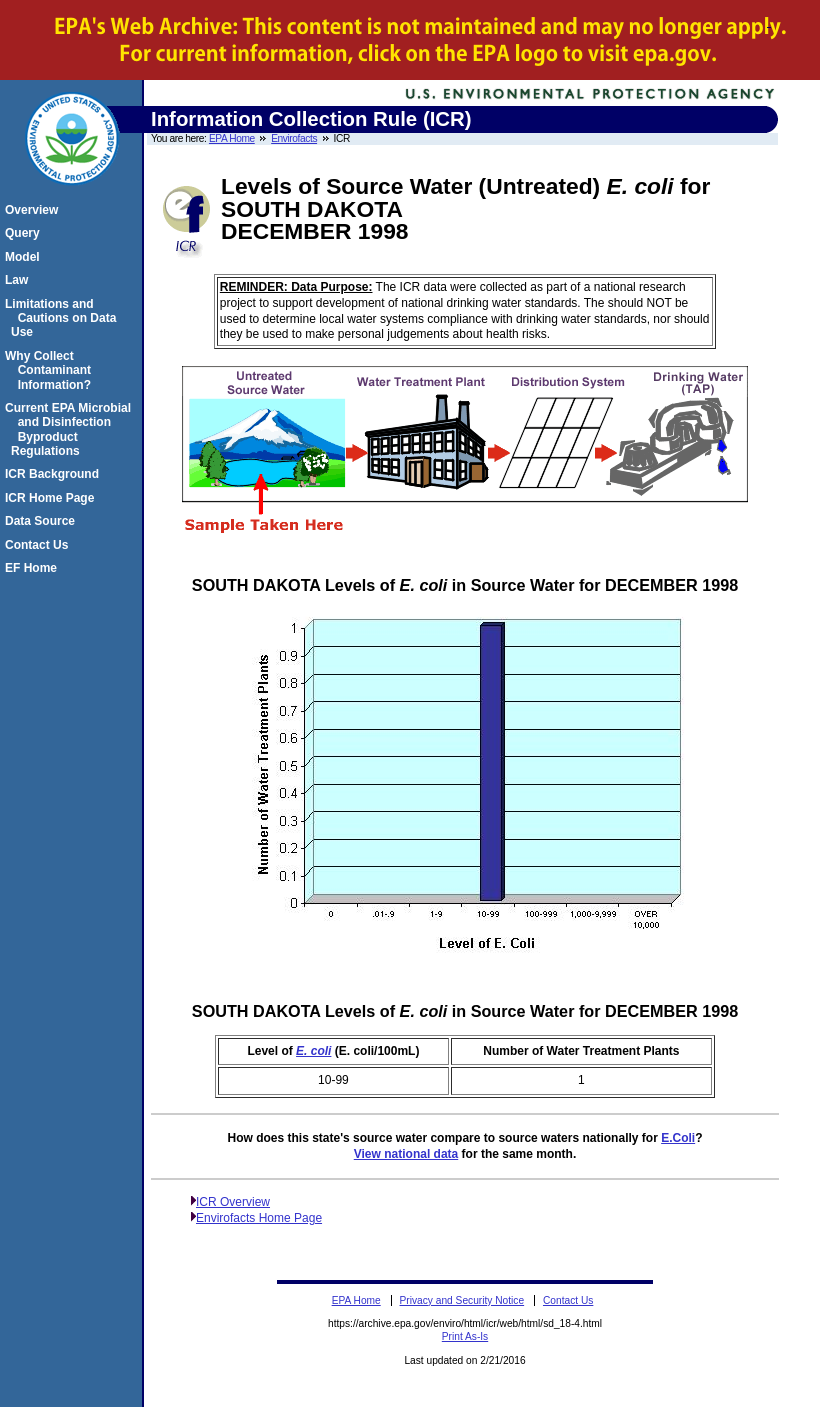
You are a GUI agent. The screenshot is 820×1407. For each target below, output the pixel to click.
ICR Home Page (52, 498)
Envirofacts (294, 138)
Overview (34, 210)
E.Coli (678, 1138)
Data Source (43, 521)
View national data (406, 1154)
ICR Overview (233, 1202)
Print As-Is (465, 1336)
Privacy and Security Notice (462, 1300)
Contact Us (39, 545)
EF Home (34, 568)
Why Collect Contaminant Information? (51, 370)
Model (25, 257)
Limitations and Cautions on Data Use (63, 318)
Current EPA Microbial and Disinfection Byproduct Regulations (71, 429)
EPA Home (232, 138)
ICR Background (55, 474)
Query (25, 233)
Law (19, 280)
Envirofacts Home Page (259, 1218)
